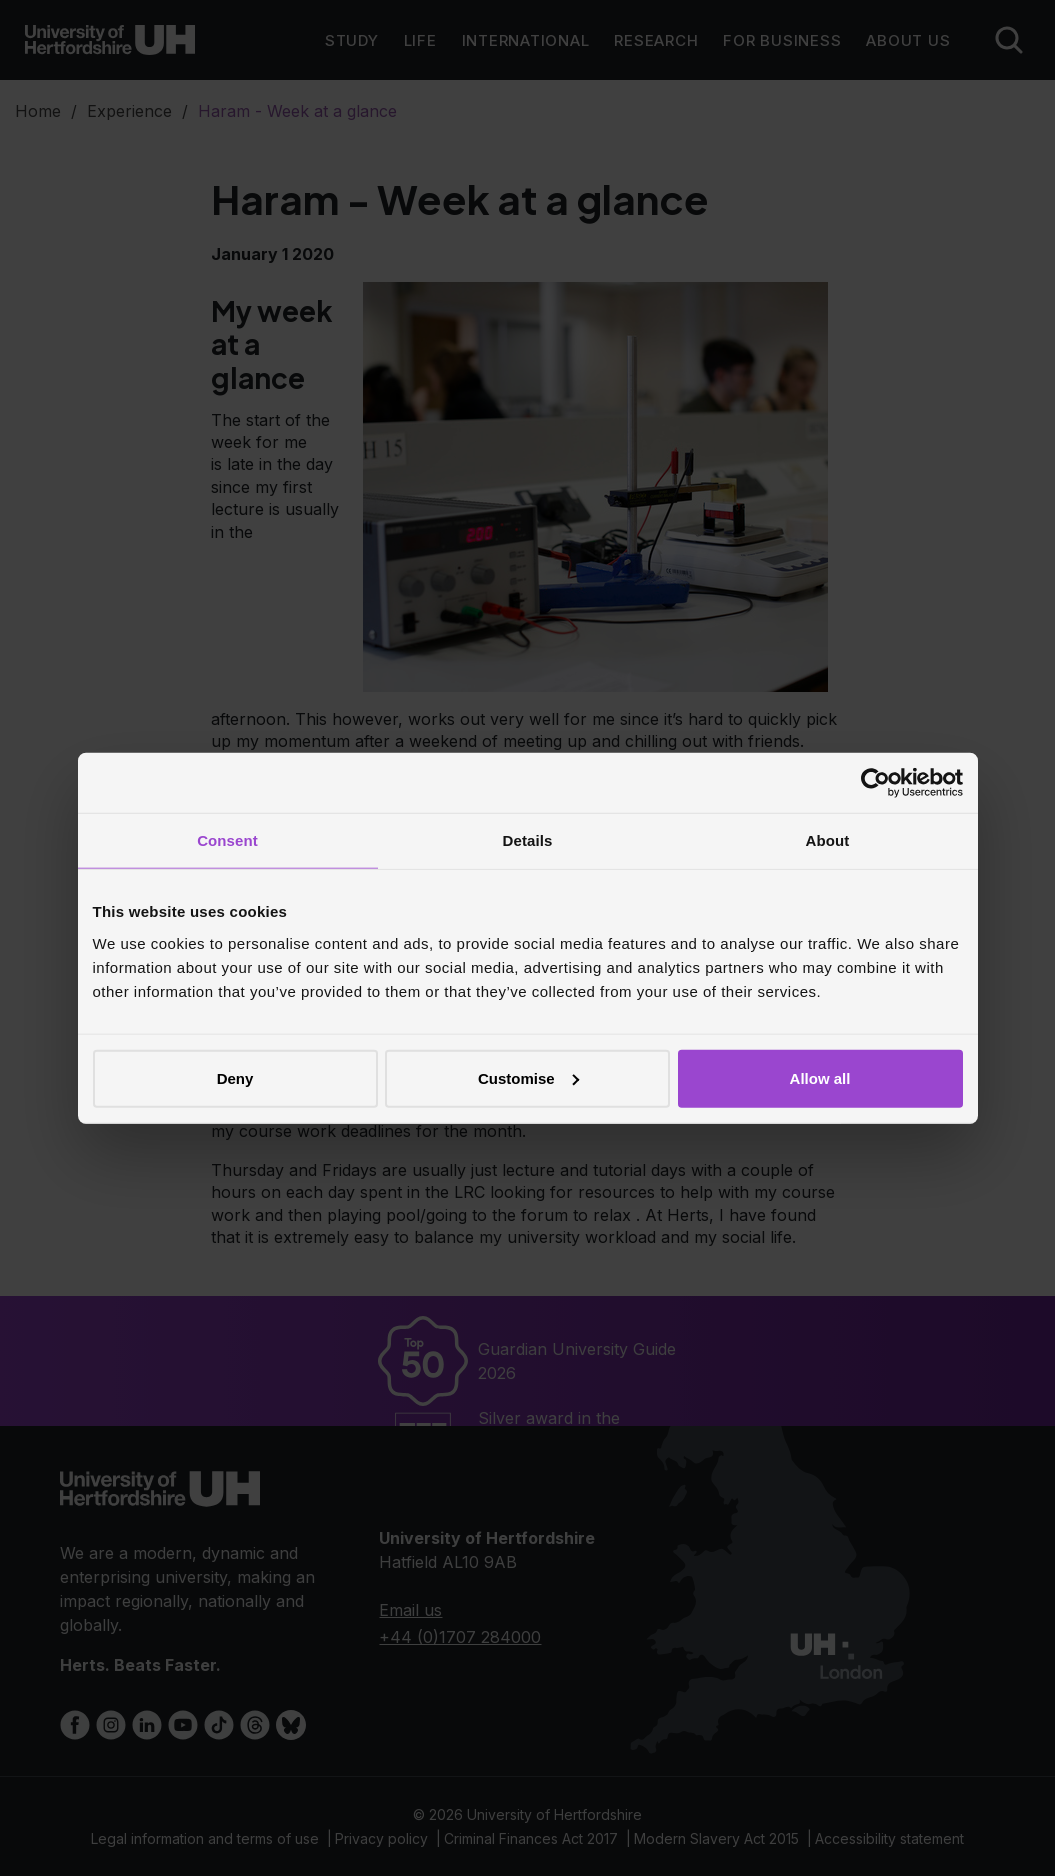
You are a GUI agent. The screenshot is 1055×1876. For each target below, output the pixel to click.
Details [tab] (528, 840)
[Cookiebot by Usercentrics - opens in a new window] (875, 783)
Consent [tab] (227, 840)
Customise (528, 1077)
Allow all (820, 1077)
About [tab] (828, 840)
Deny (235, 1077)
